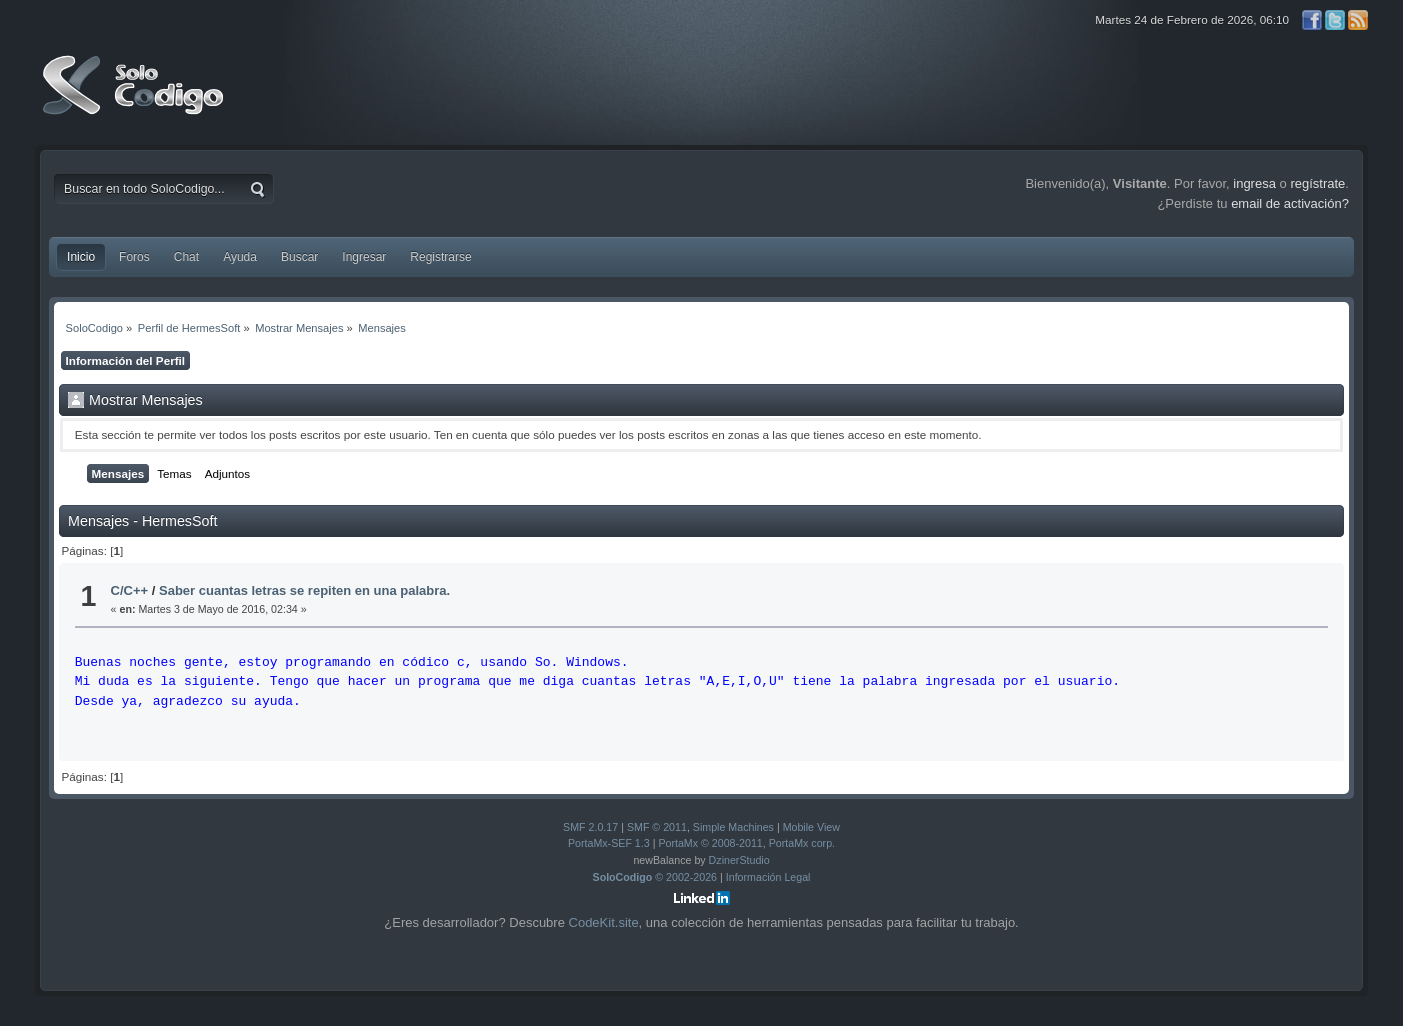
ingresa (1254, 183)
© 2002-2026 (655, 877)
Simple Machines (733, 827)
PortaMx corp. (802, 843)
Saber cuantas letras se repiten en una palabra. (304, 590)
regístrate (1317, 183)
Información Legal (768, 877)
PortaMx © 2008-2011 (710, 843)
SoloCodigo (135, 100)
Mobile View (811, 827)
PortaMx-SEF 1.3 (609, 843)
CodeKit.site (604, 922)
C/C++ (130, 590)
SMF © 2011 (657, 827)
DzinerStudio (739, 860)
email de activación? (1290, 203)
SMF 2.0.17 (590, 827)
